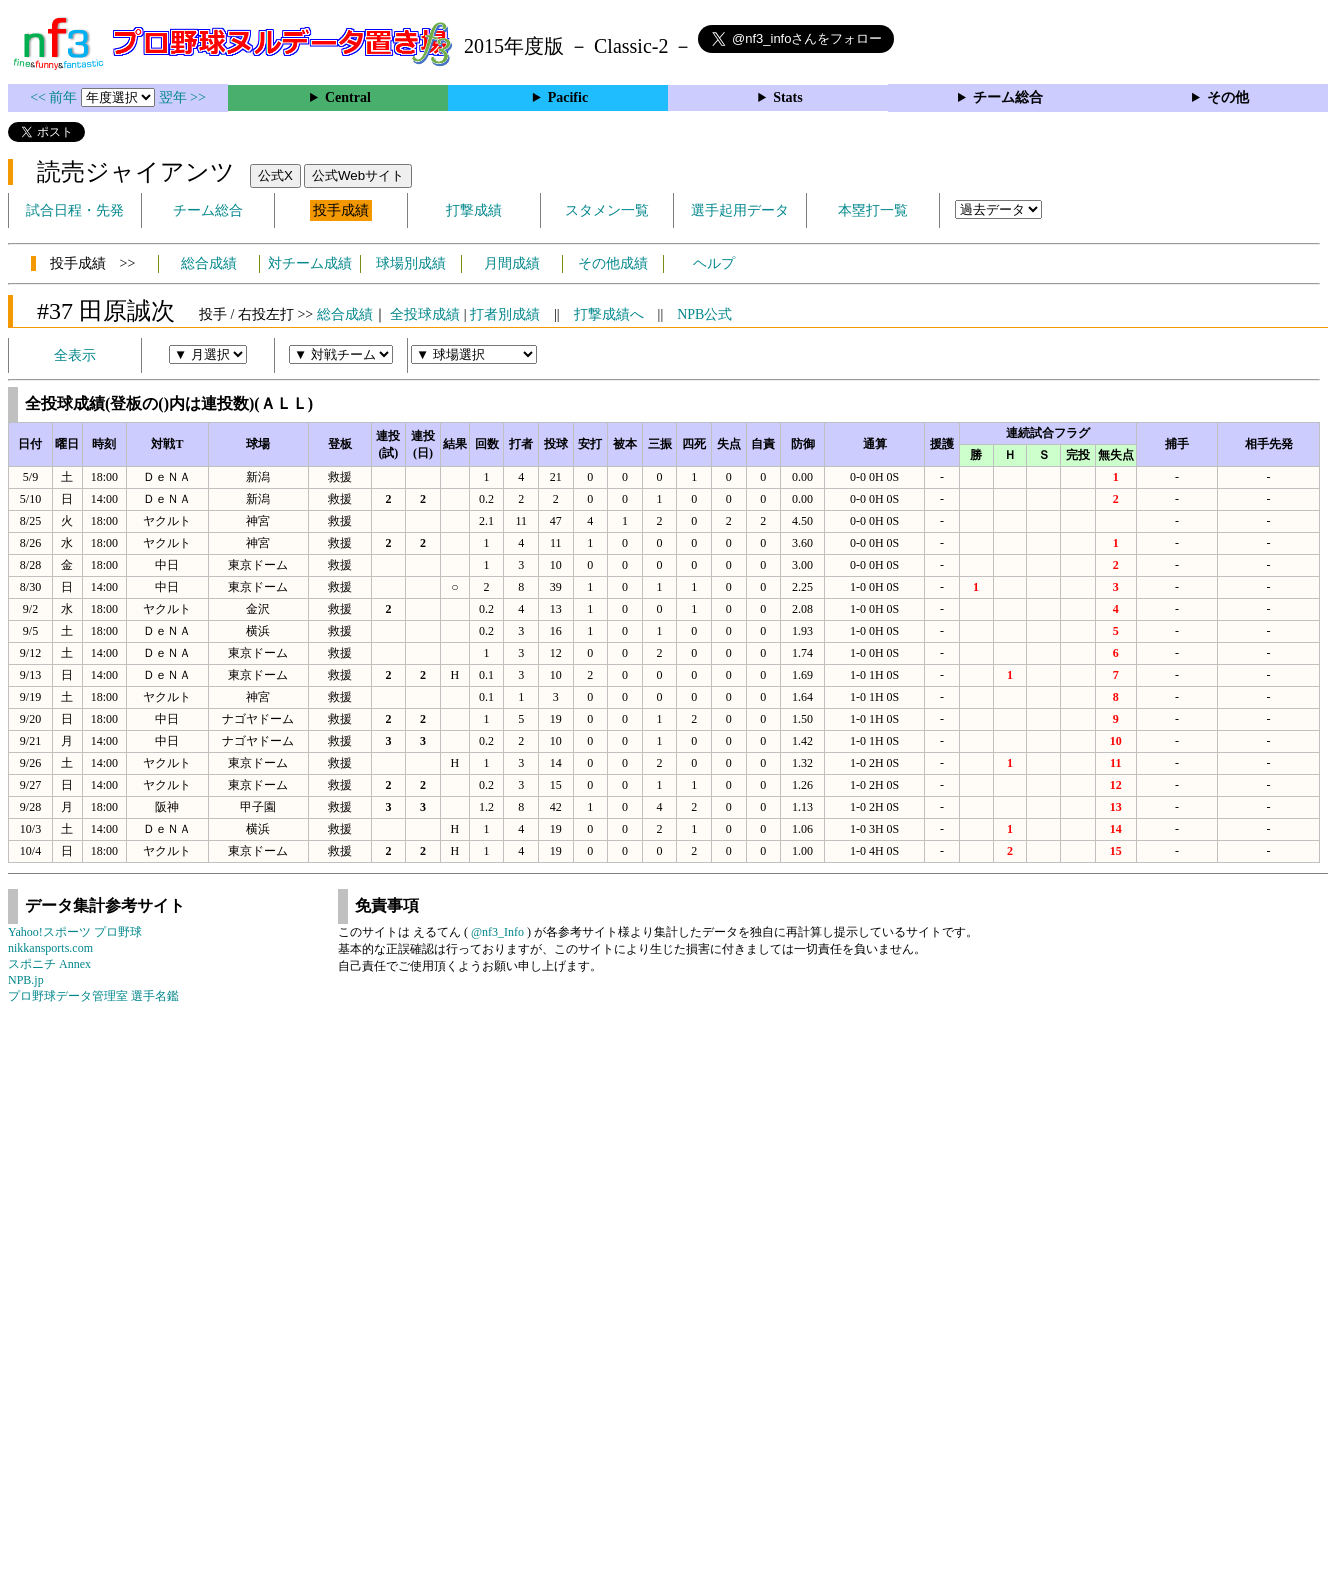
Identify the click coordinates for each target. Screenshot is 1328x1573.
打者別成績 (505, 314)
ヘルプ (714, 263)
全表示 (75, 355)
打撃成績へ (609, 314)
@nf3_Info (497, 932)
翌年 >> (182, 97)
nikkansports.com (50, 948)
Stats (788, 97)
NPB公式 (704, 314)
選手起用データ (740, 210)
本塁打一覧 (873, 210)
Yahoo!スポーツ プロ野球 (75, 932)
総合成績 (209, 263)
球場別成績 (411, 263)
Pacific (568, 97)
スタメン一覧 (607, 210)
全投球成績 (425, 314)
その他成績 (613, 263)
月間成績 (512, 263)
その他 (1228, 97)
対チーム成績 (310, 263)
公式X (275, 175)
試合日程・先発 (75, 210)
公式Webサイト (358, 175)
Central (348, 97)
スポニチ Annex (49, 964)
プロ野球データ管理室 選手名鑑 (93, 996)
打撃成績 (474, 210)
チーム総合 (1008, 97)
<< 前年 (55, 97)
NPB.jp (26, 980)
